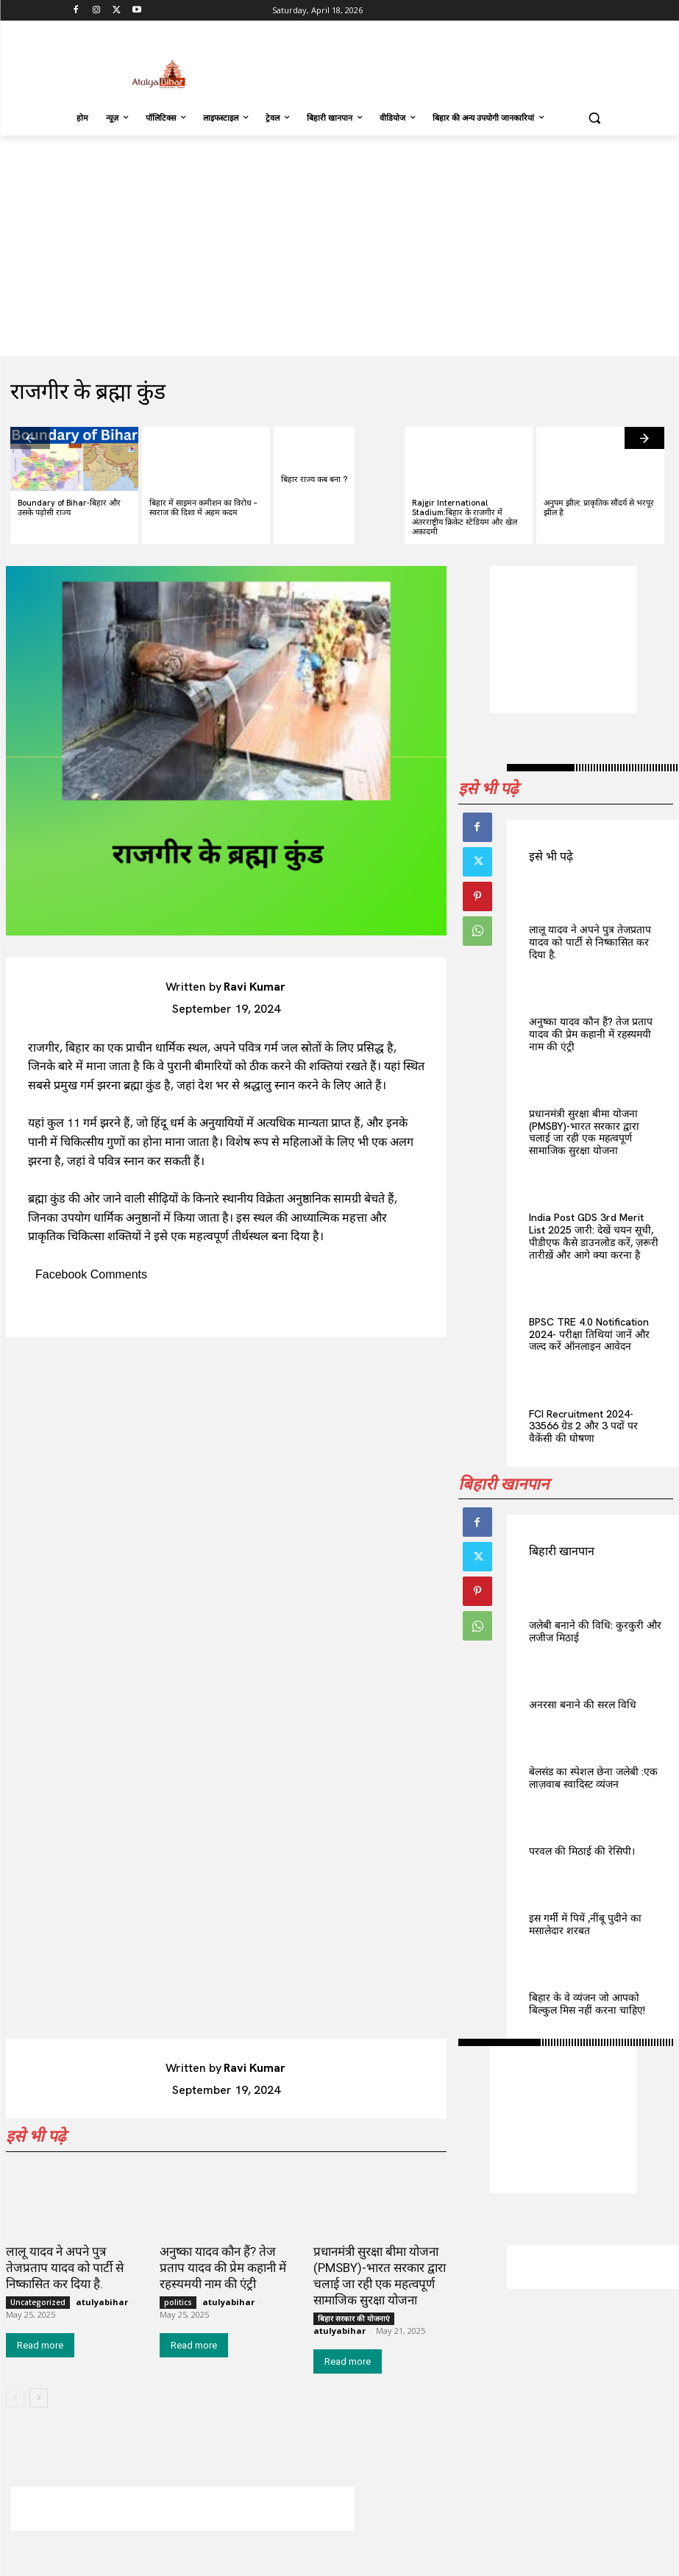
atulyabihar (102, 2301)
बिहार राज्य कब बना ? (314, 479)
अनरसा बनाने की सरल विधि (582, 1704)
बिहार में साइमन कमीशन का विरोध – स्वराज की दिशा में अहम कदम (203, 507)
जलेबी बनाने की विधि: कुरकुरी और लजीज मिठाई (595, 1631)
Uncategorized (37, 2302)
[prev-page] (30, 438)
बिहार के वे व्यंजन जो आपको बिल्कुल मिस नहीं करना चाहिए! (587, 2004)
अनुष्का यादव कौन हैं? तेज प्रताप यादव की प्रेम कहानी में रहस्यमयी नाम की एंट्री (591, 1034)
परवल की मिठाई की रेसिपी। (582, 1851)
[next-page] (644, 438)
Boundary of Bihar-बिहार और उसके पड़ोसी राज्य (69, 507)
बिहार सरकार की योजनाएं (354, 2318)
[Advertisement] (440, 62)
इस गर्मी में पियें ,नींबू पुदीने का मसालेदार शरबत (585, 1924)
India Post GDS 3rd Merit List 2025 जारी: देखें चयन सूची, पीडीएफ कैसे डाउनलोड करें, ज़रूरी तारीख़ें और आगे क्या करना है (593, 1236)
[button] (594, 118)
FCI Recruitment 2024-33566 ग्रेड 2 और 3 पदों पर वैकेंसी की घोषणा (583, 1426)
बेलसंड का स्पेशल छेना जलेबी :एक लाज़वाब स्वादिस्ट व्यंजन (593, 1778)
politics (178, 2302)
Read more (40, 2345)
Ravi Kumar (254, 987)
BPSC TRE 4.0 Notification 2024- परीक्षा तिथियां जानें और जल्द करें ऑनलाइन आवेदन (589, 1334)
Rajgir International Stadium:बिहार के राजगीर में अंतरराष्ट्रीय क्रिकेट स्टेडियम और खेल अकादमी (464, 517)
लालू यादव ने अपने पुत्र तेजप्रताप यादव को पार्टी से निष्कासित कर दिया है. (590, 942)
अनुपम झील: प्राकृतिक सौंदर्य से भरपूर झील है (599, 507)
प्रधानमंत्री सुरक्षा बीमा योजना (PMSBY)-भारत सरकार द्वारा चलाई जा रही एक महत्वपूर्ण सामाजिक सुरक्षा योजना (584, 1132)
